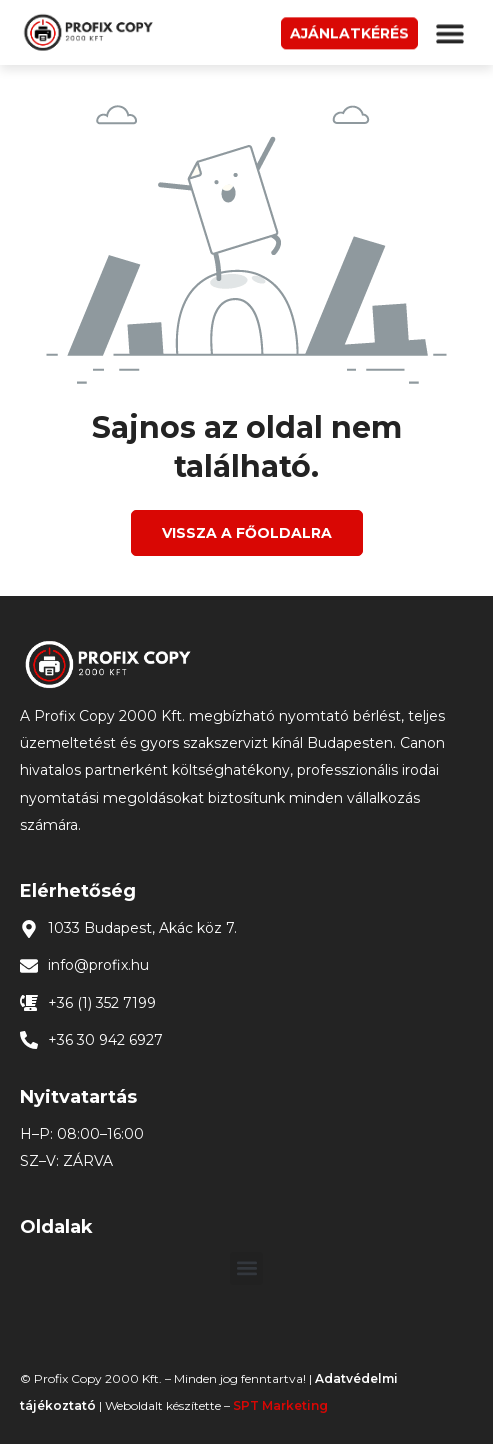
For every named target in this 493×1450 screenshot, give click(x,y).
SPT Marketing (280, 1405)
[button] (450, 36)
